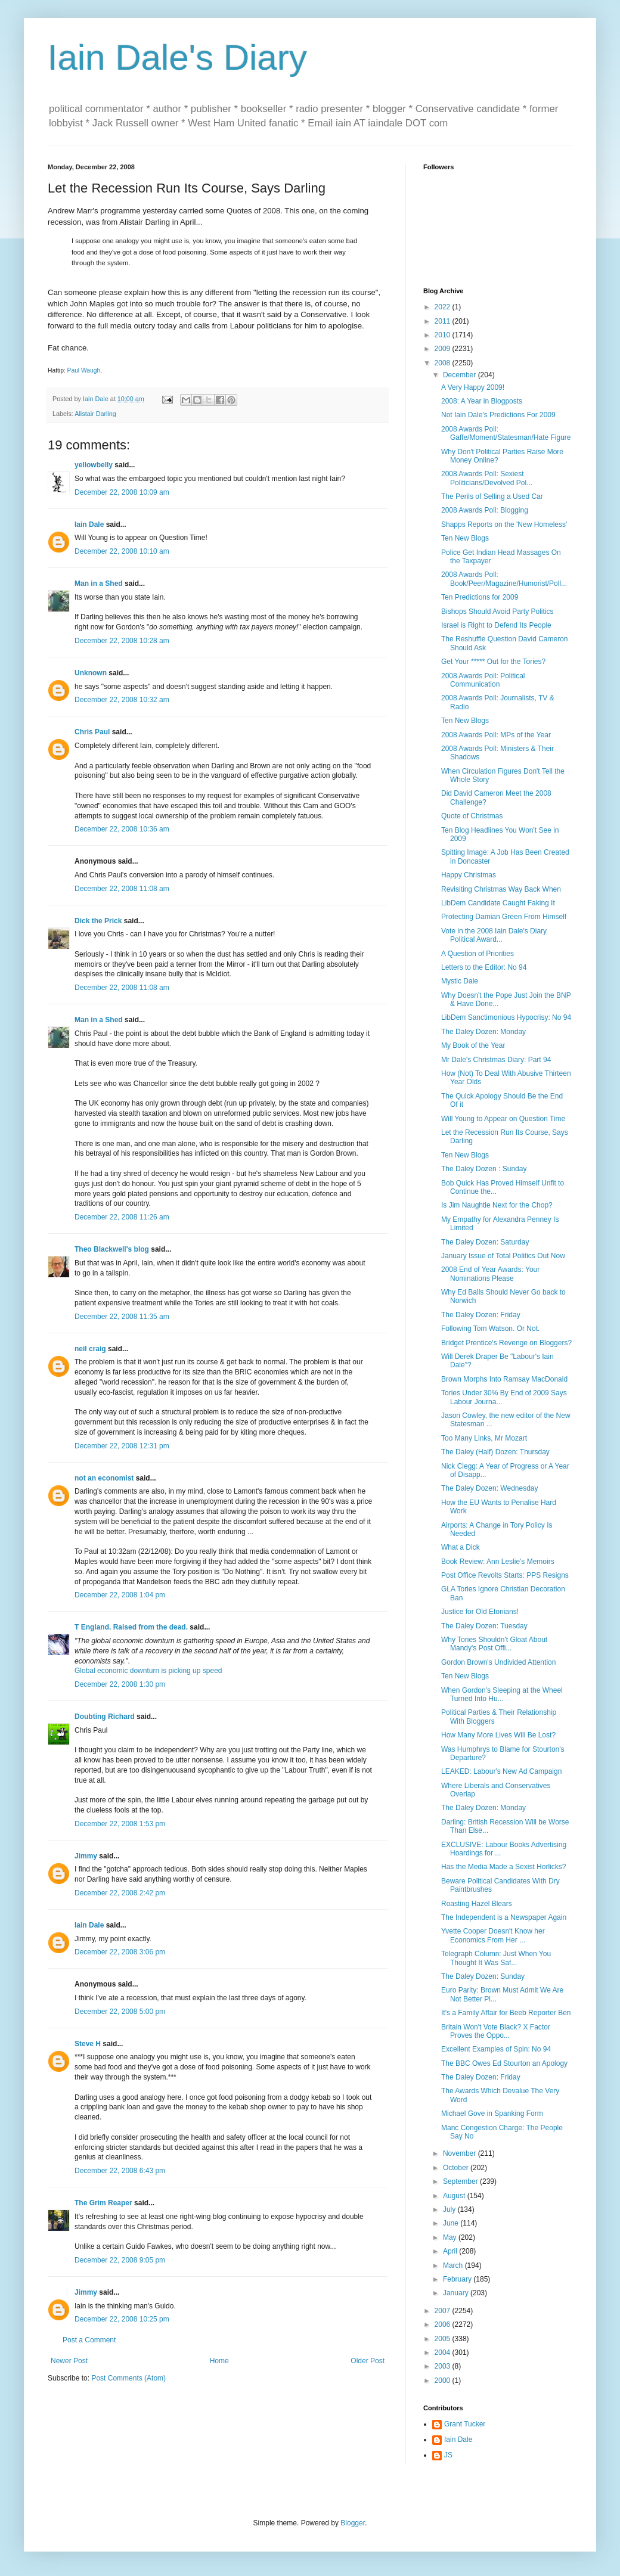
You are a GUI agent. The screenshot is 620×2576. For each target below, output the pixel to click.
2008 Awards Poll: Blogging (484, 510)
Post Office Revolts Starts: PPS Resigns (505, 1575)
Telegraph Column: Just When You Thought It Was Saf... (496, 1958)
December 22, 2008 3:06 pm (120, 1952)
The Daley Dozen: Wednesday (489, 1488)
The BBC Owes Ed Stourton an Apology (504, 2063)
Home (219, 2361)
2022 (443, 307)
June (451, 2223)
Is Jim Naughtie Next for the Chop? (497, 1205)
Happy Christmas (468, 875)
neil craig (90, 1349)
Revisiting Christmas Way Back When (501, 889)
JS (448, 2455)
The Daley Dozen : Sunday (483, 1169)
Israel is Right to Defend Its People (496, 625)
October (456, 2168)
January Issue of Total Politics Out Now (503, 1256)
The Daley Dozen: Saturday (485, 1242)
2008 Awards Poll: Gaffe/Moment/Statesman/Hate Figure (506, 433)
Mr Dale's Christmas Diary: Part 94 (496, 1060)
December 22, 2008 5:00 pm (120, 2011)
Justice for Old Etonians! (480, 1611)
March (454, 2265)
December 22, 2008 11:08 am (122, 888)
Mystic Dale (459, 981)
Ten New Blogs (465, 538)
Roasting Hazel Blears (476, 1904)
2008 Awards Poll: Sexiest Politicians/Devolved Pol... (486, 478)
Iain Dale (89, 524)
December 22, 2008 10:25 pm (122, 2319)
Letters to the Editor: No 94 (483, 967)
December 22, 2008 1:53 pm (120, 1824)
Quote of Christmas (472, 816)
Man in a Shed (99, 583)
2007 (443, 2311)
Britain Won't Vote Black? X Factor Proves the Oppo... (495, 2031)
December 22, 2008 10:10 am (122, 551)
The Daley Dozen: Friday (480, 1315)
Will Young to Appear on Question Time (503, 1119)
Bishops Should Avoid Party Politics (497, 611)
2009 (443, 348)
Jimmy (86, 1856)
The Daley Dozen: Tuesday (484, 1626)
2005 (443, 2339)
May (450, 2237)
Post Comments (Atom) (128, 2378)
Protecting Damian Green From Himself (503, 917)
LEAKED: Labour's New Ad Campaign (501, 1771)
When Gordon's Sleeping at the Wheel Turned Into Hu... (502, 1694)
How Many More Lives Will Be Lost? (498, 1735)
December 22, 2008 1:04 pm (120, 1595)
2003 (443, 2366)
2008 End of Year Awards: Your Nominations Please (490, 1273)
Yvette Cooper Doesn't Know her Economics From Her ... (493, 1935)
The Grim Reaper (103, 2203)
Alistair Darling (95, 413)
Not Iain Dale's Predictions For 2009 (498, 415)
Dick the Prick (98, 921)
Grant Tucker (464, 2424)
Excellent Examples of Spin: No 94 (496, 2049)
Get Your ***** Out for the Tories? (493, 661)
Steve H (88, 2044)
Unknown (91, 673)
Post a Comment (89, 2340)
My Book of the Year (473, 1045)
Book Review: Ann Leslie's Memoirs (497, 1561)
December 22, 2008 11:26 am (122, 1217)
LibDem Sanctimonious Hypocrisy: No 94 (506, 1017)
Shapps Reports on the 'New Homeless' (504, 524)
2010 (443, 335)
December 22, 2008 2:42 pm (120, 1893)
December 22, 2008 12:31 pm (122, 1446)
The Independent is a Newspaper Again (503, 1917)
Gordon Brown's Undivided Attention (498, 1662)
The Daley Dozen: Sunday (483, 1976)
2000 (443, 2380)
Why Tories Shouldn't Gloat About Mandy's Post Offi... (494, 1643)
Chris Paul (92, 732)
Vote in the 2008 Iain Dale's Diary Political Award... (494, 935)
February (458, 2279)
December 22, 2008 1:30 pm (120, 1684)
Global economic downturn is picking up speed (148, 1670)
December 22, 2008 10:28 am (122, 641)
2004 (443, 2352)
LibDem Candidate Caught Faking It (498, 903)
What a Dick (460, 1547)
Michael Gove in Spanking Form (492, 2113)
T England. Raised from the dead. (131, 1627)
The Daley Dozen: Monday (483, 1032)
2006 (443, 2324)
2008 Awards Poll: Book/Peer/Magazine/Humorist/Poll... (504, 578)
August (455, 2196)
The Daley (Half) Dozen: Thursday (495, 1452)
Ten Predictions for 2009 (479, 597)
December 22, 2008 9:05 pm (120, 2260)
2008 (443, 363)
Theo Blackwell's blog (112, 1249)
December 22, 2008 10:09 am (122, 492)
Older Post (368, 2361)
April (451, 2251)
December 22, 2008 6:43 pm (120, 2171)
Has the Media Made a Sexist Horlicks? (503, 1867)
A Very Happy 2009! (472, 387)
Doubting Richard (105, 1716)
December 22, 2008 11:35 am (122, 1316)
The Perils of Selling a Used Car (492, 496)
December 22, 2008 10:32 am (122, 700)
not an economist (104, 1478)
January (456, 2293)
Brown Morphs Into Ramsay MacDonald (504, 1379)
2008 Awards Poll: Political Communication (483, 680)
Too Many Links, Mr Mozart (484, 1438)
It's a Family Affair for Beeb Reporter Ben (506, 2013)
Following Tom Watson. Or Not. (490, 1328)
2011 (443, 321)
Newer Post (69, 2361)
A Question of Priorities (477, 953)
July (450, 2209)
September (461, 2181)
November (460, 2153)
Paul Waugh (84, 370)
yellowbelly (94, 465)
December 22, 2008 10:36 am (122, 829)
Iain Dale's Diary (177, 57)
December (460, 375)
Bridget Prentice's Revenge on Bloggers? (506, 1343)
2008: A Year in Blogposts (481, 401)
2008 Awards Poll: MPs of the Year (496, 735)
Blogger (352, 2523)
